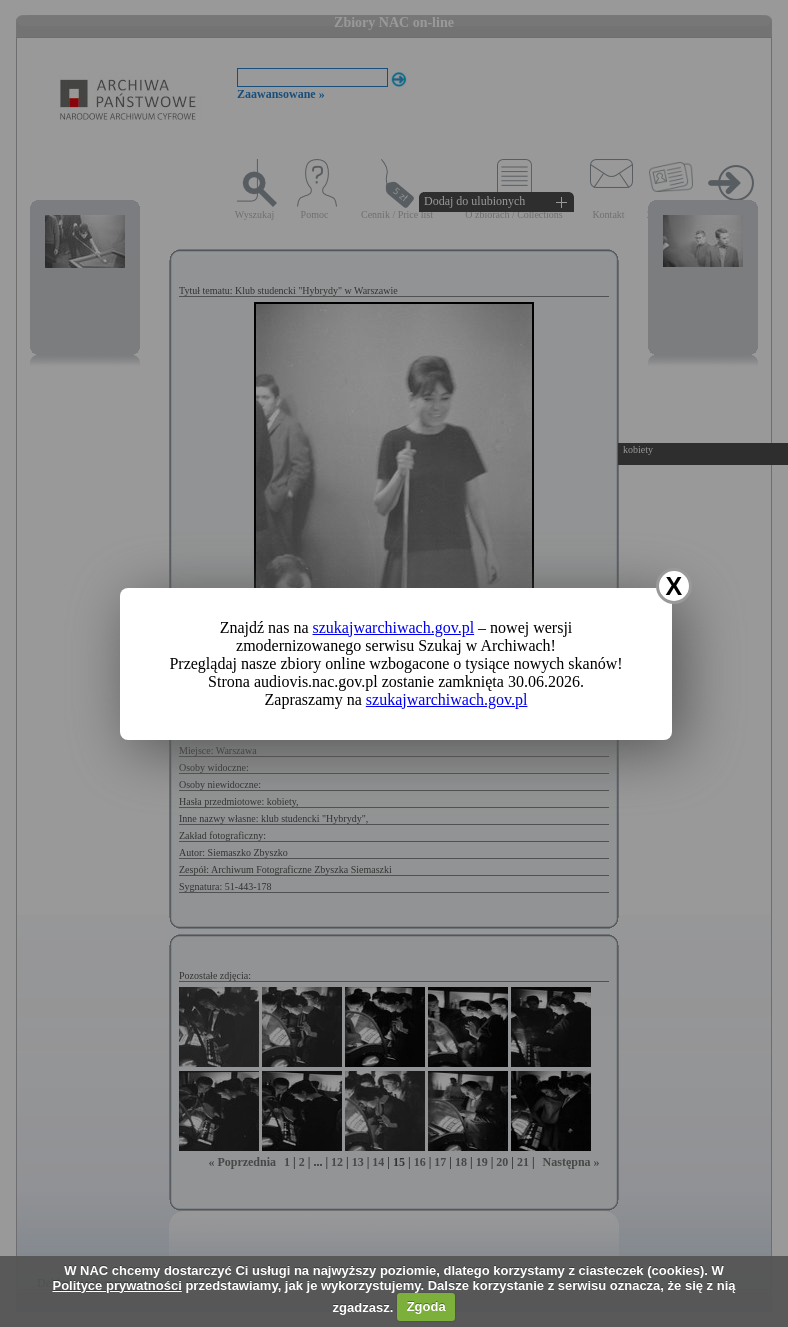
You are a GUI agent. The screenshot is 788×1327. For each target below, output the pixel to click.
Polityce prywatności (116, 1285)
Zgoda (426, 1306)
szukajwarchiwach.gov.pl (394, 627)
